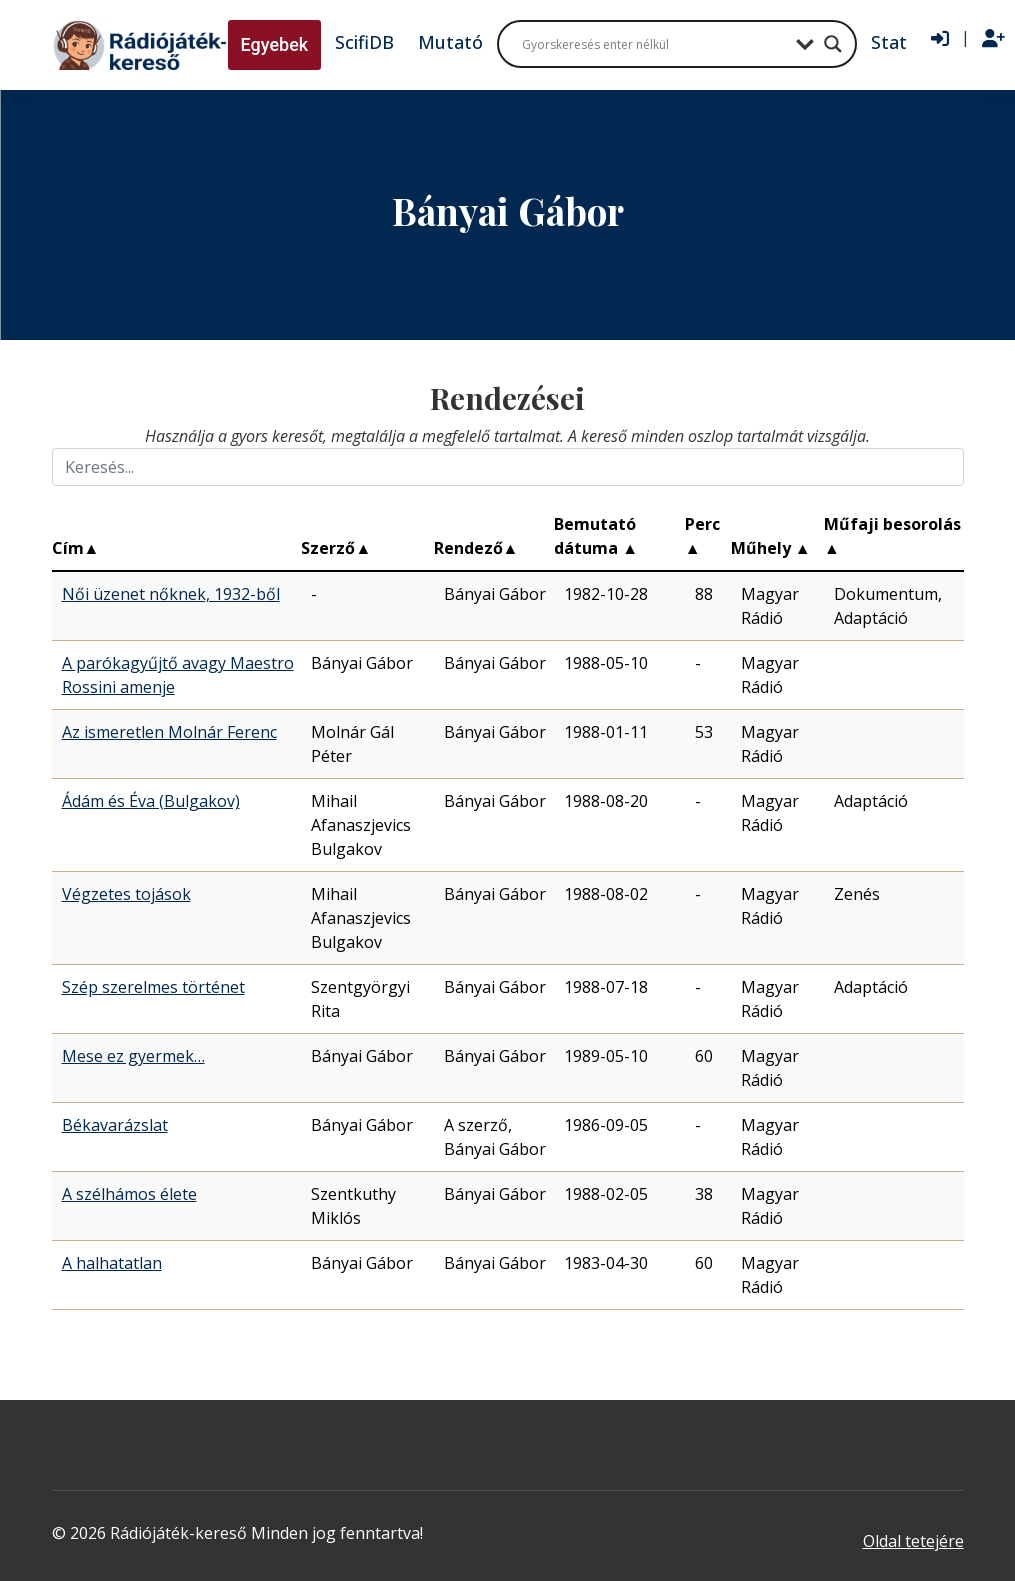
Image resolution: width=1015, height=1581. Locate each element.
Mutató (450, 42)
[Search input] (654, 44)
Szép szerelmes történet (153, 987)
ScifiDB (364, 42)
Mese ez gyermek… (133, 1056)
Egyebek (275, 44)
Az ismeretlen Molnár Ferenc (169, 732)
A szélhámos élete (129, 1194)
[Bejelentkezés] (940, 39)
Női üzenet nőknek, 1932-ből (171, 594)
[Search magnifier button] (833, 44)
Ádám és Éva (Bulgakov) (151, 801)
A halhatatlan (112, 1263)
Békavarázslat (115, 1125)
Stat (889, 42)
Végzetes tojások (126, 894)
